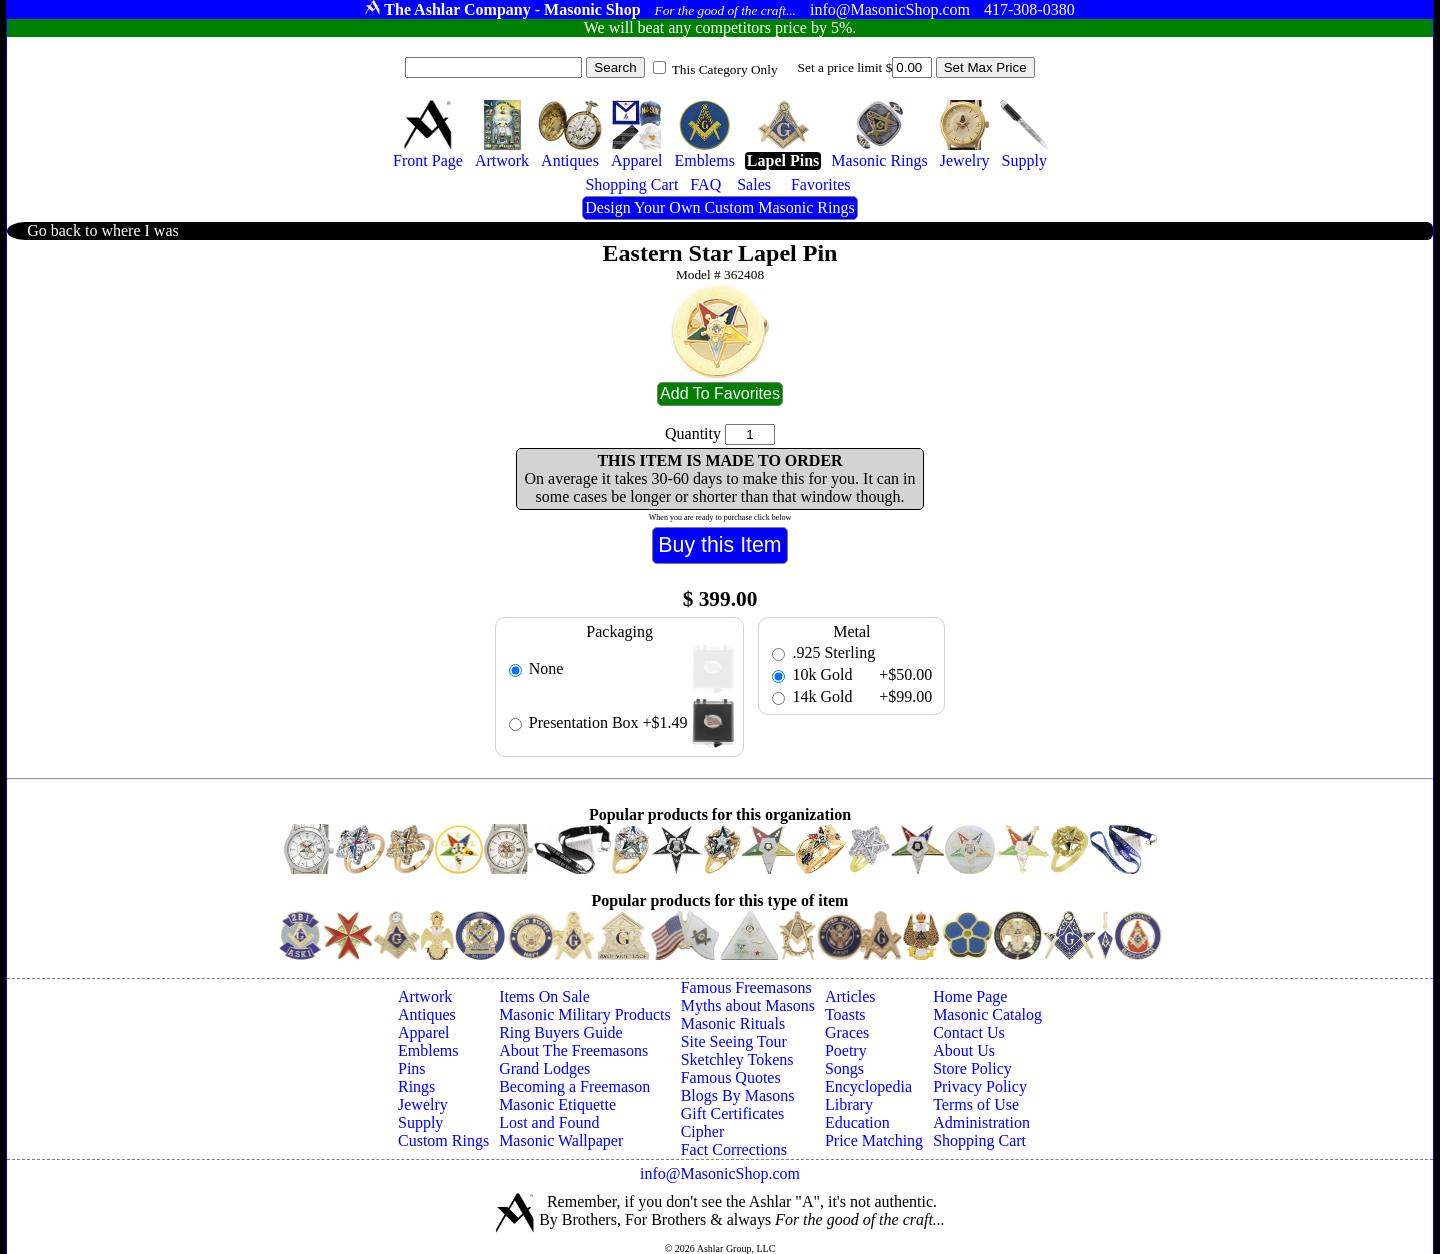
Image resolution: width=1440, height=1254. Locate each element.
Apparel (424, 1032)
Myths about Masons (748, 1005)
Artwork (425, 996)
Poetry (846, 1050)
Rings (416, 1086)
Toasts (845, 1014)
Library (849, 1104)
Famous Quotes (731, 1077)
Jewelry (423, 1104)
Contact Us (969, 1032)
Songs (844, 1068)
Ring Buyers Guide (561, 1032)
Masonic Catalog (987, 1014)
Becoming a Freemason (574, 1086)
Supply (420, 1122)
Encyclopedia (868, 1086)
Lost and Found (549, 1122)
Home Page (970, 996)
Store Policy (972, 1068)
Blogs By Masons (738, 1095)
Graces (847, 1032)
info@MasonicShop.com (720, 1173)
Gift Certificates (733, 1113)
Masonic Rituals (733, 1023)
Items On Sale (544, 996)
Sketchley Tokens (737, 1059)
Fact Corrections (734, 1149)
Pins (412, 1068)
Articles (850, 996)
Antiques (427, 1014)
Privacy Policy (980, 1086)
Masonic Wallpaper (561, 1140)
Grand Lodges (544, 1068)
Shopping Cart (979, 1140)
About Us (964, 1050)
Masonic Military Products (585, 1014)
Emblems (428, 1050)
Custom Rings (443, 1140)
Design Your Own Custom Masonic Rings (719, 207)
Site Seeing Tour (734, 1041)
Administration (981, 1122)
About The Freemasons (573, 1050)
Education (857, 1122)
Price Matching (874, 1140)
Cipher (703, 1131)
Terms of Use (976, 1104)
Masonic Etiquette (557, 1104)
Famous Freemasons (746, 987)
